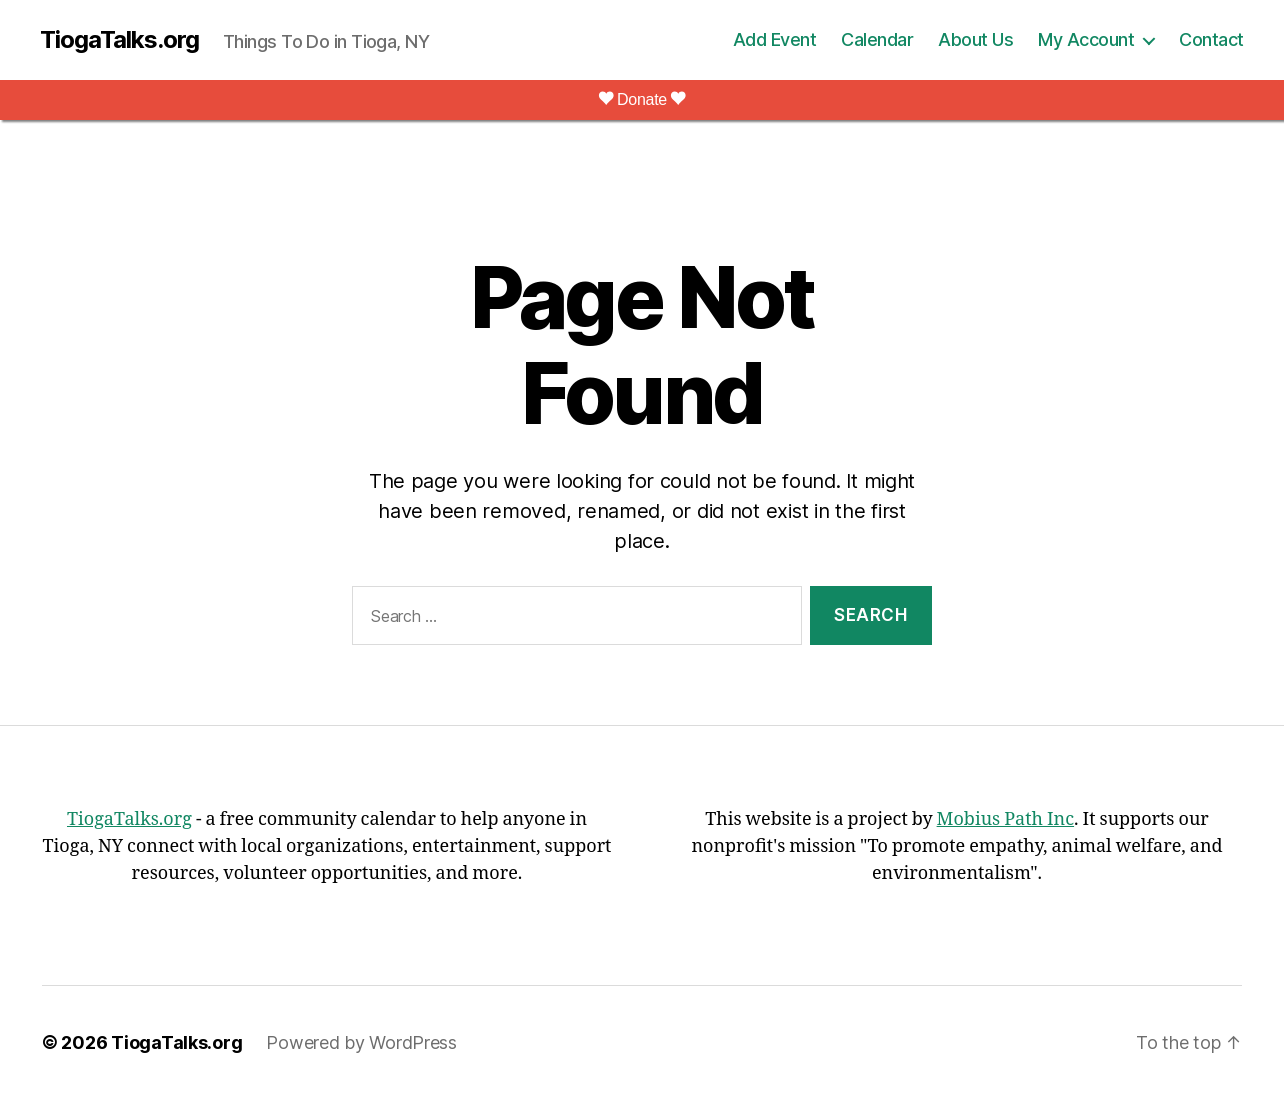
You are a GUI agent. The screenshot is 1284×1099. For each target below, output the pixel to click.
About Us (975, 39)
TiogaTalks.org (119, 40)
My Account (1086, 39)
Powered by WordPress (361, 1042)
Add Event (775, 39)
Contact (1211, 39)
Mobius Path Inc (1005, 819)
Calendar (877, 39)
